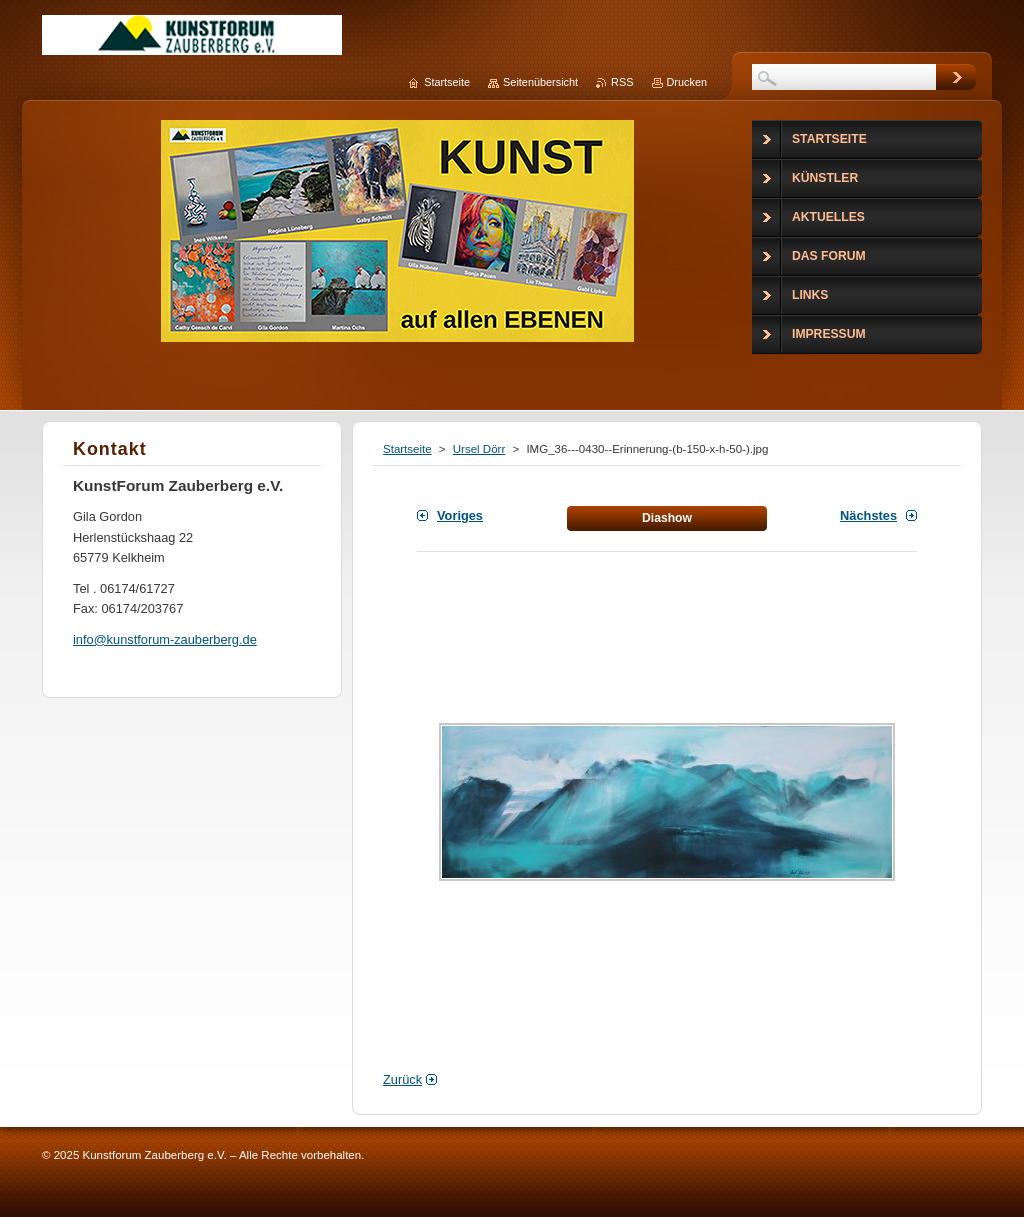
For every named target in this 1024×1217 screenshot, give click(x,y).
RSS (622, 82)
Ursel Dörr (479, 449)
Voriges (460, 515)
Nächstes (868, 515)
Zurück (402, 1079)
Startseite (407, 449)
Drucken (687, 82)
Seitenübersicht (540, 82)
